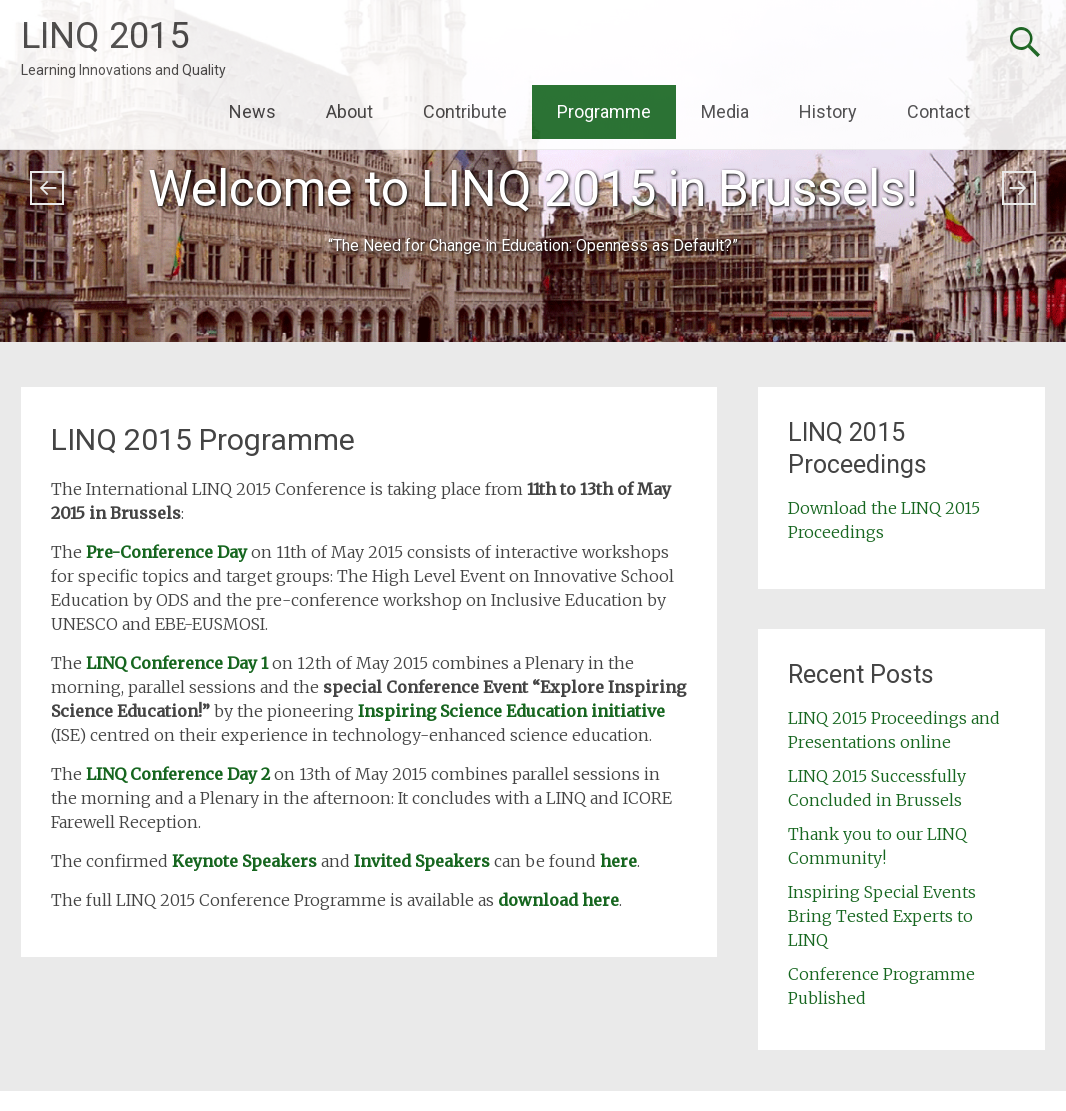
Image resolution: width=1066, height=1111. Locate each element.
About (349, 111)
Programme (604, 111)
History (828, 111)
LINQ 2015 (105, 36)
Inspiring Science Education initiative (511, 711)
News (252, 111)
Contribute (465, 111)
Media (725, 111)
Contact (938, 111)
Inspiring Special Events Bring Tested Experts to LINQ (882, 916)
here (618, 861)
